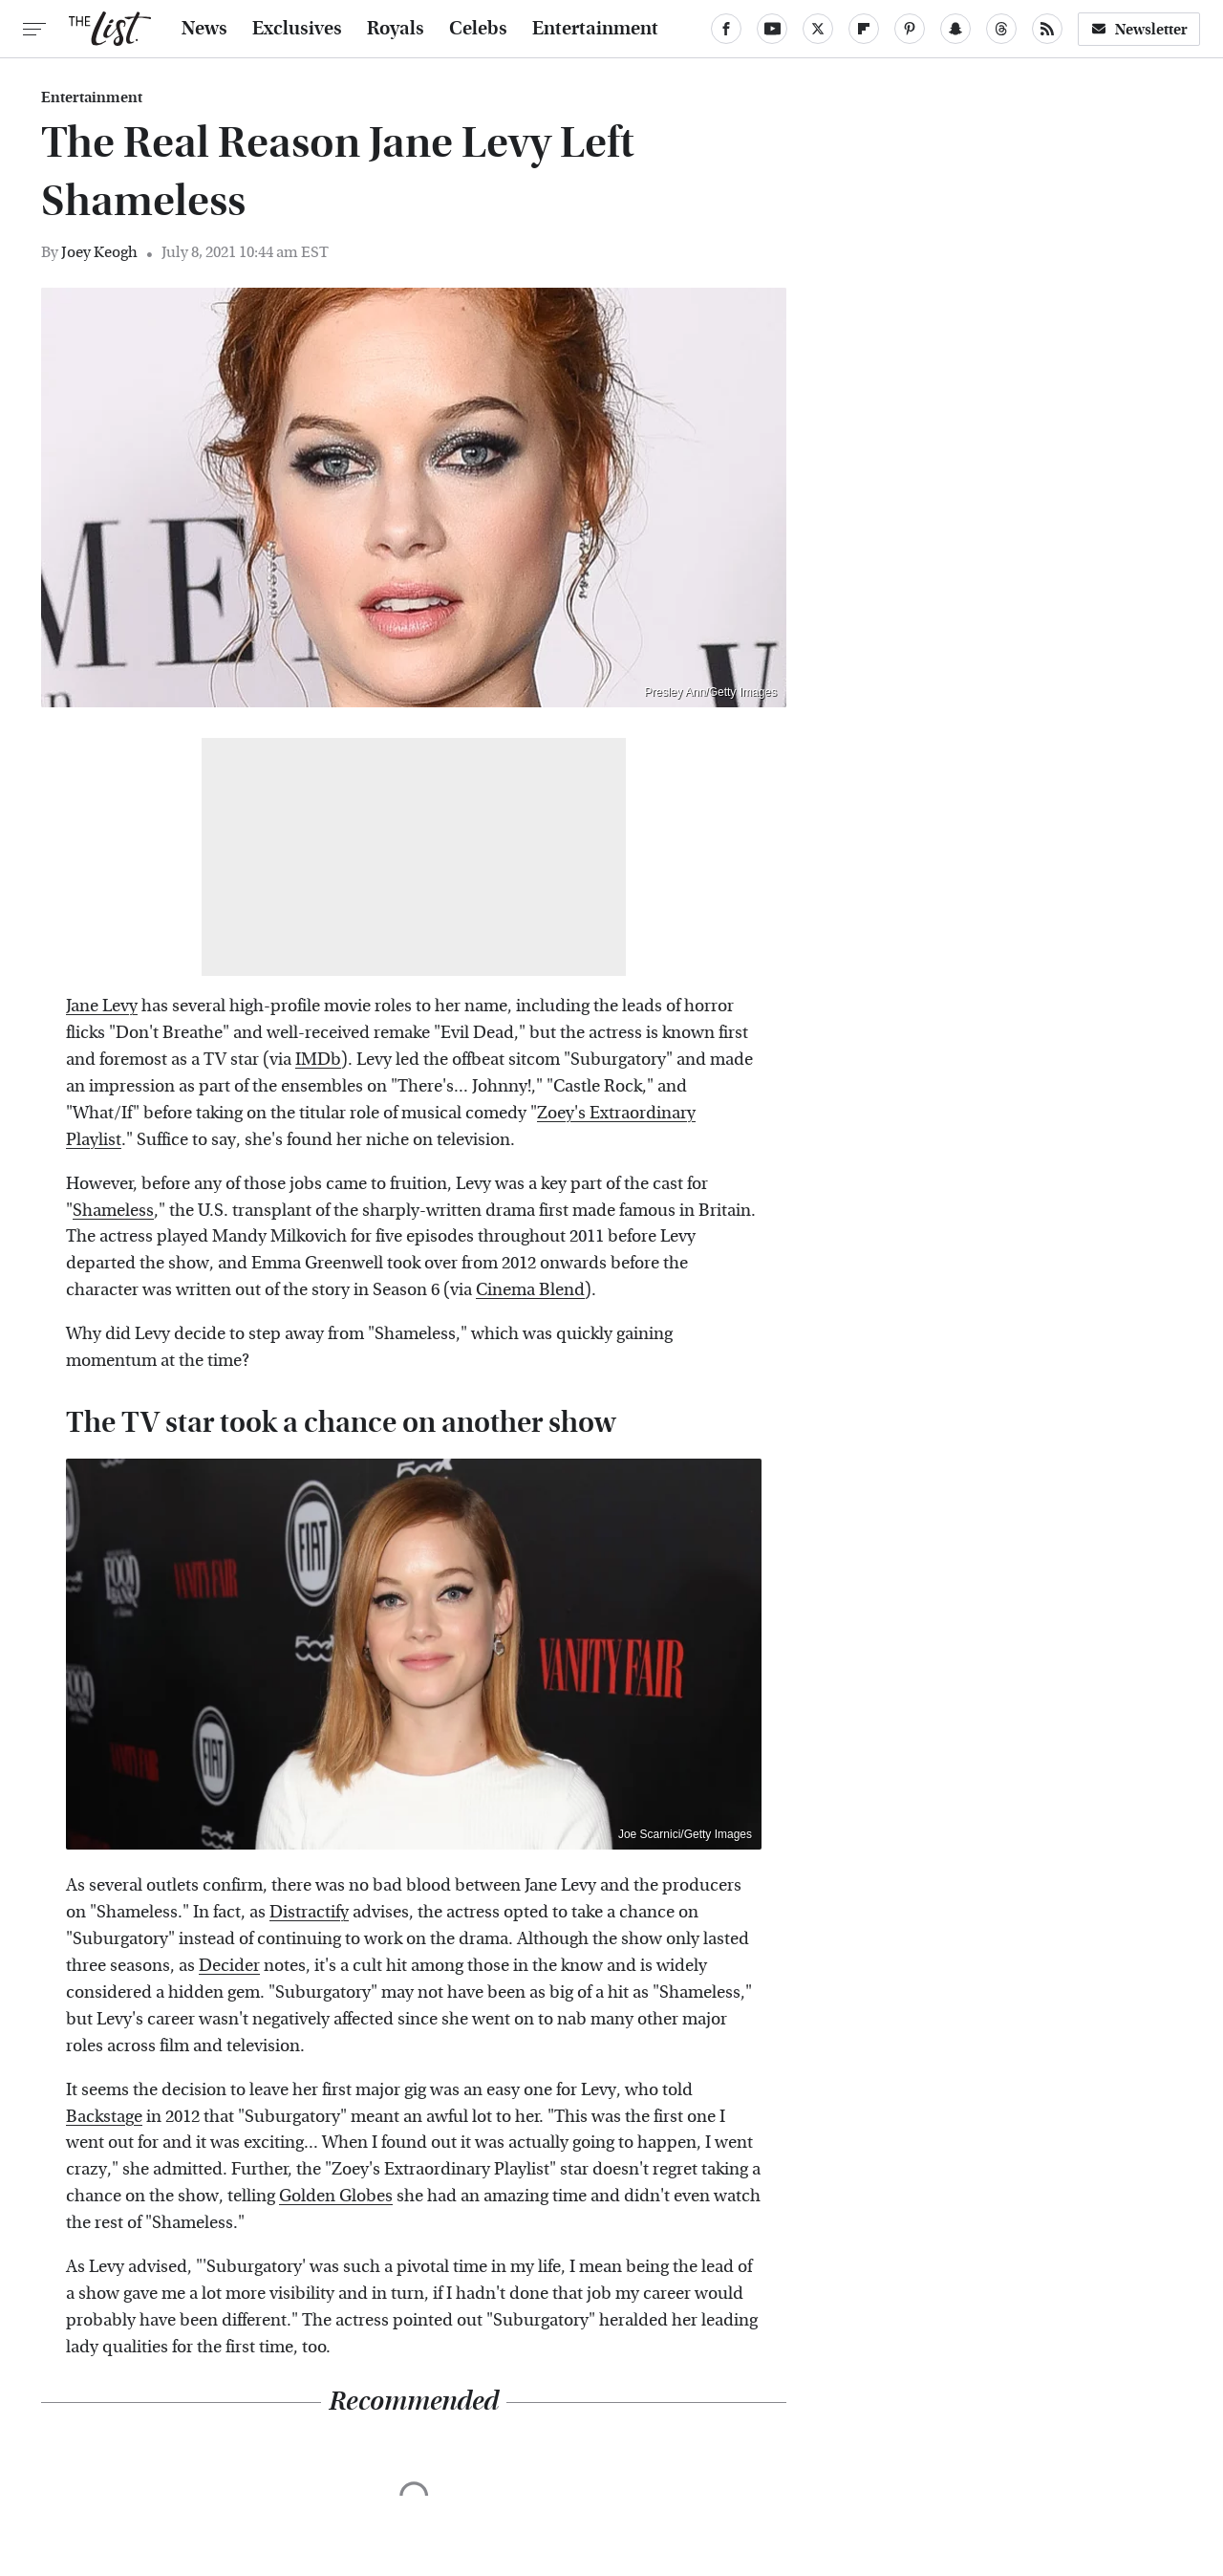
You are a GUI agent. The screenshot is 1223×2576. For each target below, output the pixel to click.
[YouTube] (772, 28)
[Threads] (1001, 28)
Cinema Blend (530, 1290)
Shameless (113, 1211)
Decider (229, 1966)
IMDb (318, 1060)
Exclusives (297, 28)
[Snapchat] (955, 28)
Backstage (104, 2117)
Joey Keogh (99, 252)
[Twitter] (818, 28)
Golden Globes (336, 2196)
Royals (395, 28)
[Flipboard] (863, 28)
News (204, 28)
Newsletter (1139, 29)
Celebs (478, 28)
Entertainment (595, 28)
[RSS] (1047, 28)
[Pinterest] (909, 28)
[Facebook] (726, 28)
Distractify (309, 1912)
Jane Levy (102, 1006)
